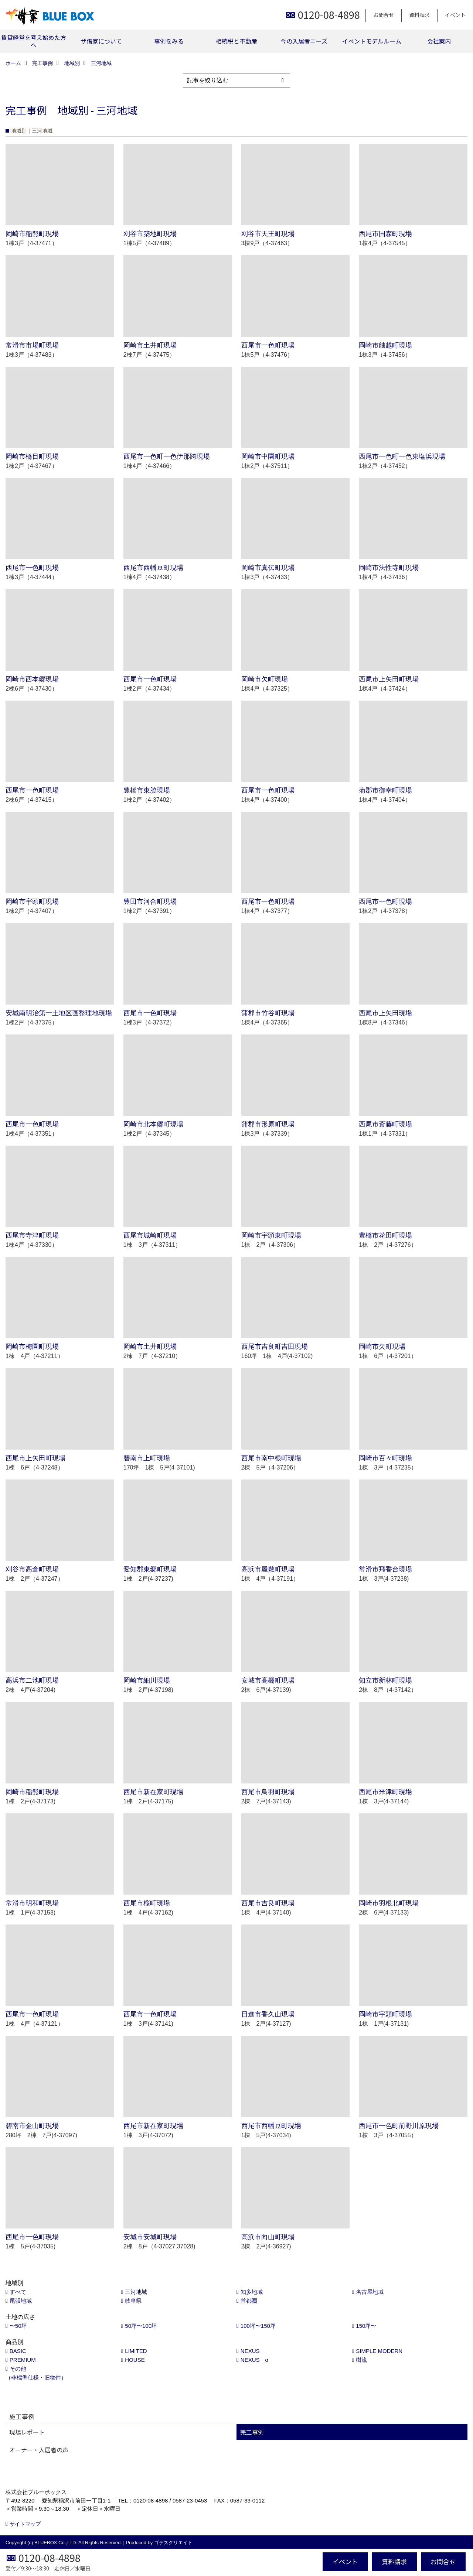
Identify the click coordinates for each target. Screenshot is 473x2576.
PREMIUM (23, 2360)
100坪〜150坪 (258, 2326)
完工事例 (252, 2432)
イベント (455, 14)
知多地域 (252, 2292)
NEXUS (250, 2351)
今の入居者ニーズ (303, 41)
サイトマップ (25, 2524)
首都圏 (249, 2301)
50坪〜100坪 (141, 2326)
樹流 (361, 2360)
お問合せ (383, 14)
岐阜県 (133, 2301)
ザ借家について (101, 41)
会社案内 (439, 41)
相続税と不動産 (236, 41)
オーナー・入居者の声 (38, 2449)
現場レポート (27, 2432)
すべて (18, 2292)
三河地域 (136, 2292)
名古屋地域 (370, 2292)
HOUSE (134, 2360)
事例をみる (169, 41)
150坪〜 (366, 2326)
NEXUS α (254, 2360)
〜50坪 (18, 2326)
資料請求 (419, 14)
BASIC (18, 2351)
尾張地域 (21, 2301)
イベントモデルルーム (371, 41)
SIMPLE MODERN (379, 2351)
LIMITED (136, 2351)
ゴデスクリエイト (173, 2542)
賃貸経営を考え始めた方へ (33, 41)
